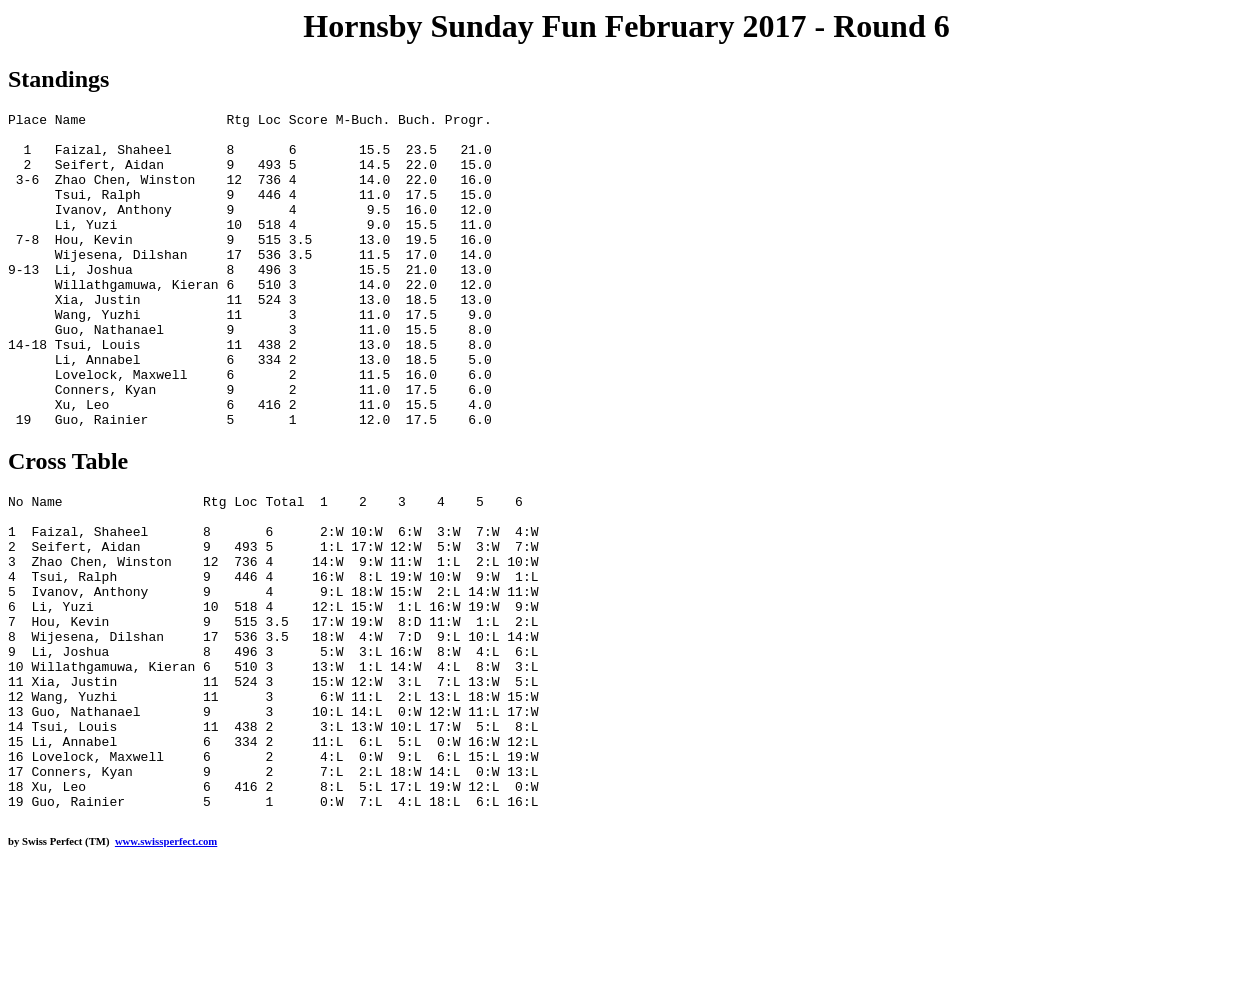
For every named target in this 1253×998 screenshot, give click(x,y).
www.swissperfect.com (166, 967)
